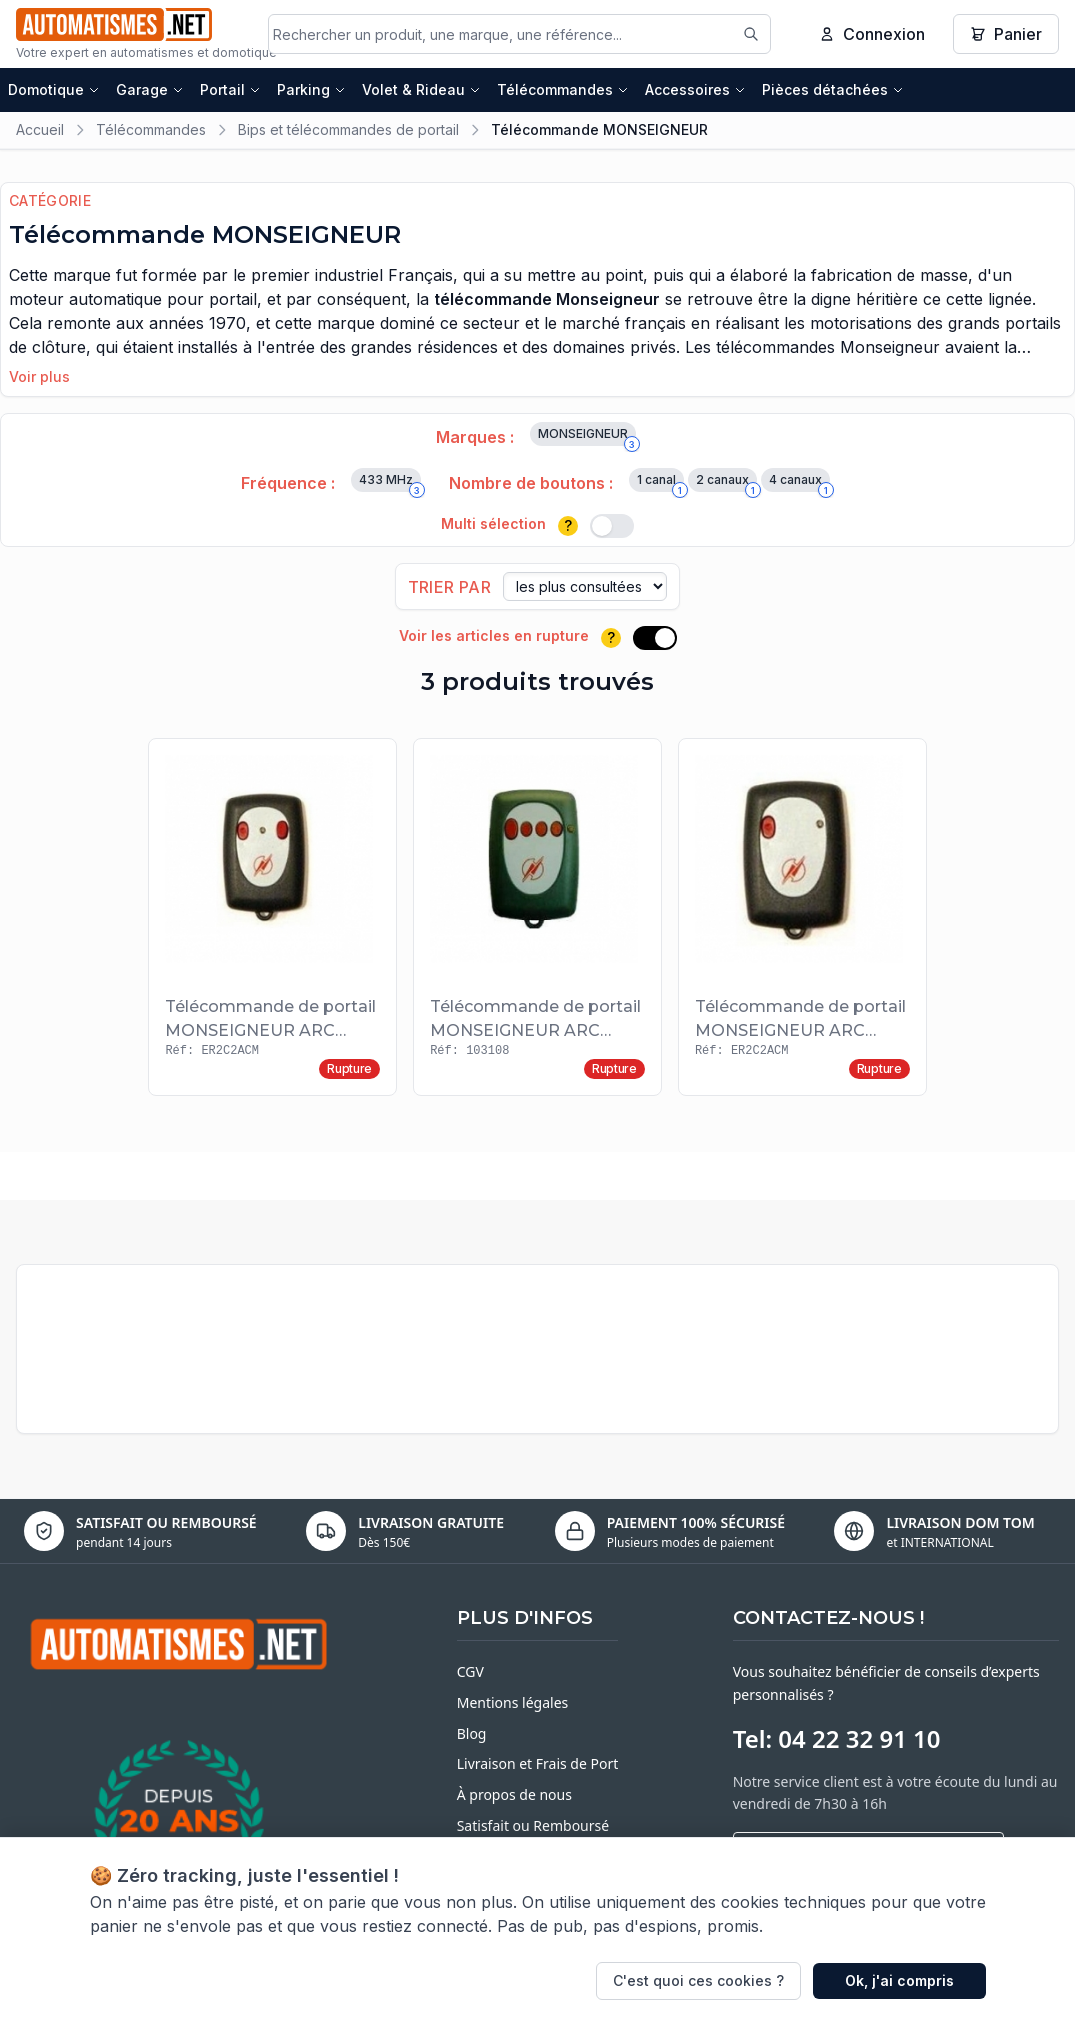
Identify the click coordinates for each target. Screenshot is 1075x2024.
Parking (311, 92)
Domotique (54, 92)
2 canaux (726, 485)
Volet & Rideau (421, 92)
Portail (230, 92)
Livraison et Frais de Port (538, 1766)
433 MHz (390, 485)
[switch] (612, 529)
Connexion (872, 35)
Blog (472, 1735)
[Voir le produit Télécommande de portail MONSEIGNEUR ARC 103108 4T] (537, 920)
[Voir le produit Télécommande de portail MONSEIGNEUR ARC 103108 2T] (272, 920)
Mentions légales (513, 1704)
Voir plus (39, 379)
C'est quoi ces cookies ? (698, 1980)
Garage (150, 92)
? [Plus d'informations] (568, 528)
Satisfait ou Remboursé (533, 1827)
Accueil (40, 132)
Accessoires (695, 92)
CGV (470, 1674)
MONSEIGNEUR (587, 439)
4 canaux (799, 485)
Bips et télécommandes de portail (348, 132)
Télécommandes (563, 92)
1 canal (660, 485)
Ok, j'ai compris (899, 1980)
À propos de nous (514, 1797)
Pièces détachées (833, 92)
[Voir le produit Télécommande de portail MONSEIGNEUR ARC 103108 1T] (802, 920)
